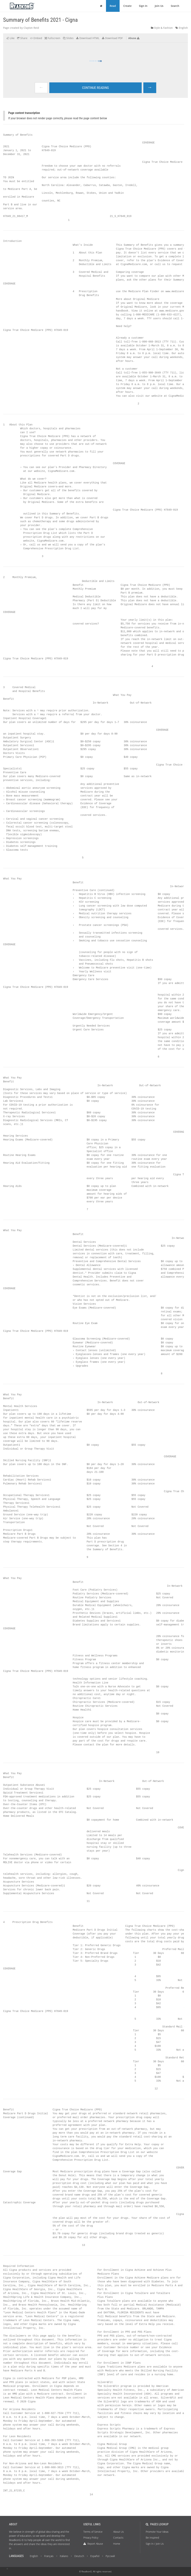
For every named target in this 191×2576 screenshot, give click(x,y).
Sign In (143, 6)
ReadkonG (87, 2571)
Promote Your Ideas (157, 2531)
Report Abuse (95, 2543)
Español (94, 2556)
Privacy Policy (90, 2537)
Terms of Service (92, 2531)
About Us (118, 2531)
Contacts (118, 2537)
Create (127, 6)
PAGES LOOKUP (159, 2524)
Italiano (64, 2556)
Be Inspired (152, 2537)
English (181, 27)
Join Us (159, 6)
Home (116, 2543)
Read (113, 6)
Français (49, 2556)
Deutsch (79, 2556)
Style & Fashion (162, 27)
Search (175, 6)
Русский (110, 2556)
